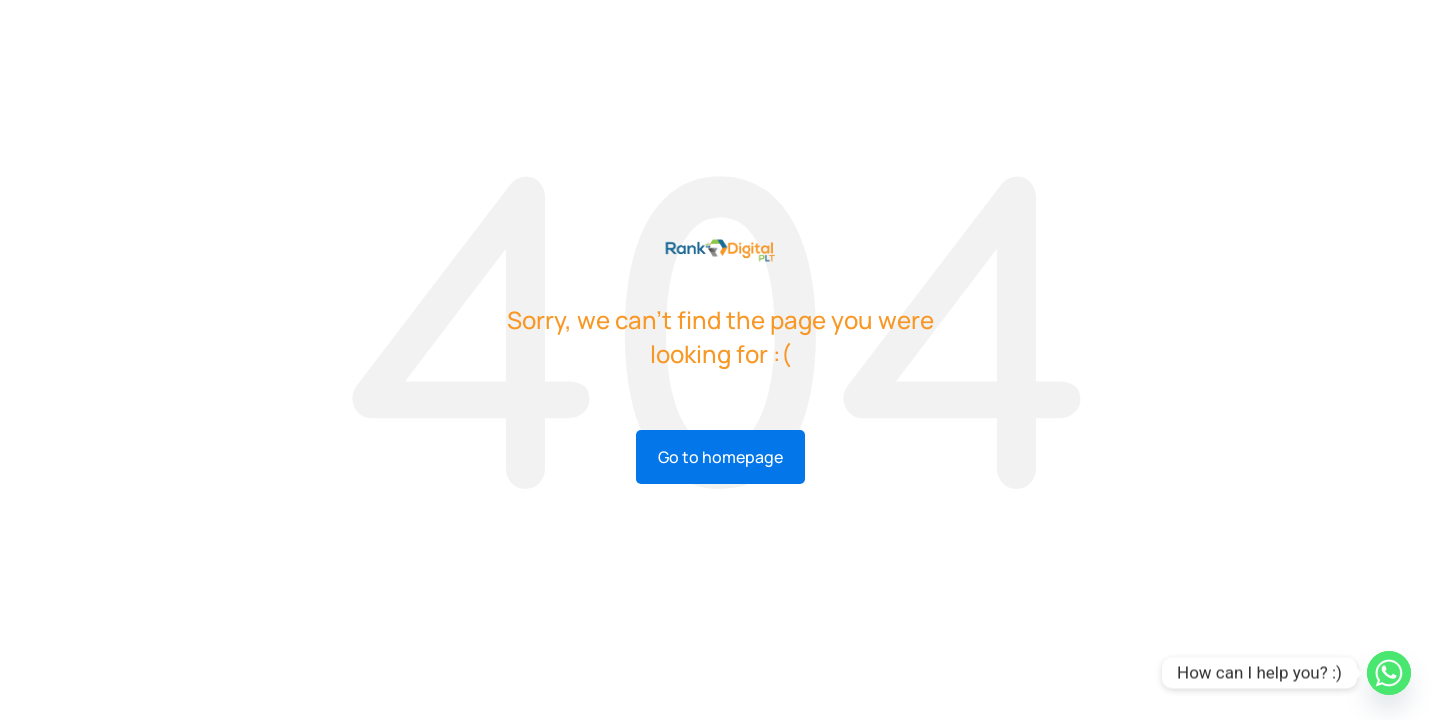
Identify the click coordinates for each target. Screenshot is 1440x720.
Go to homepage (720, 457)
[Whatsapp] (1389, 673)
